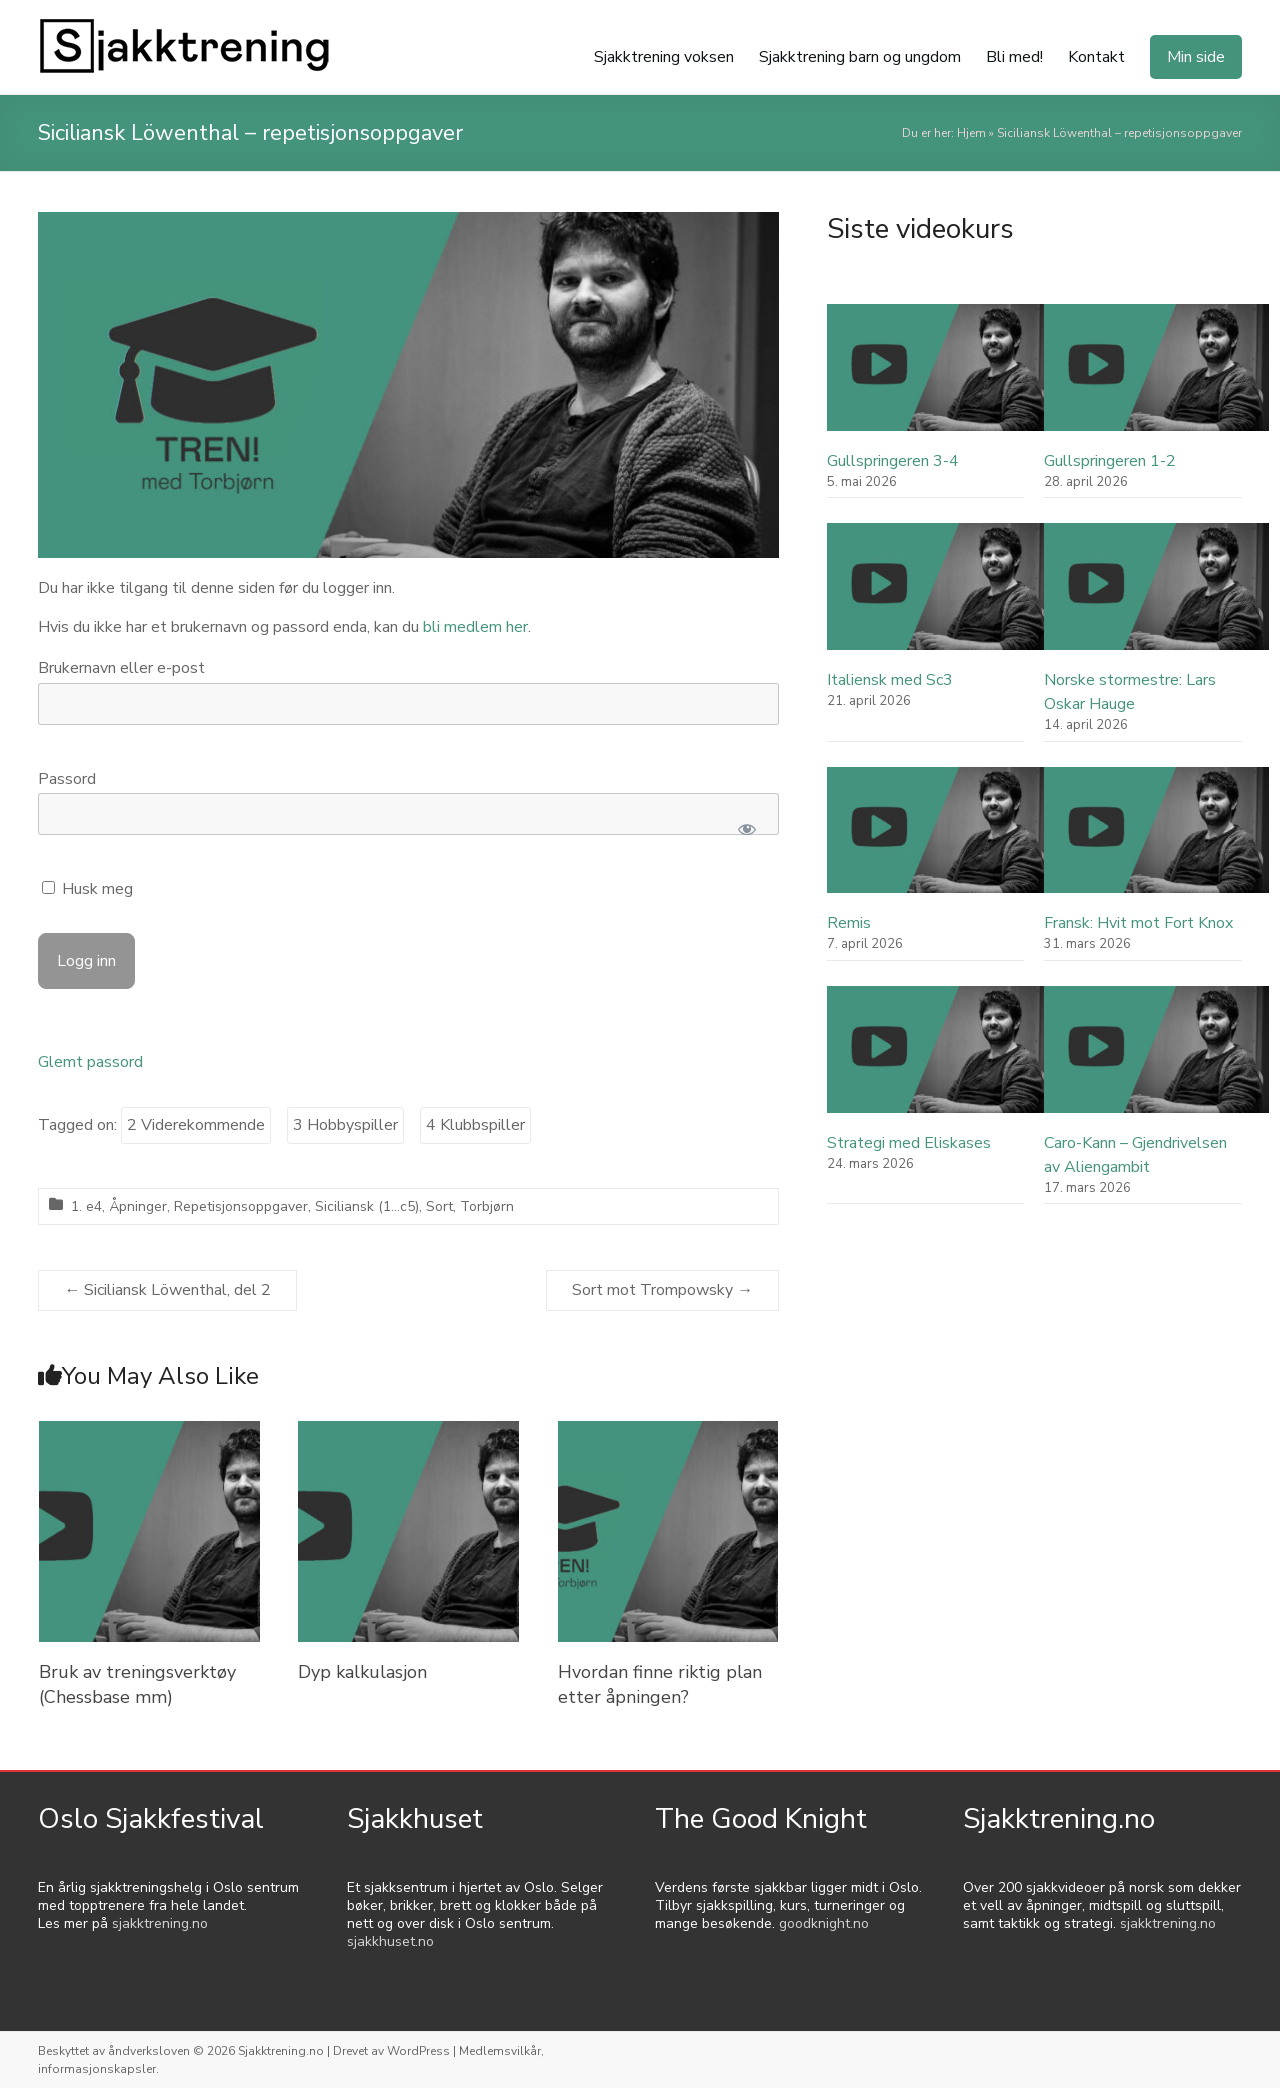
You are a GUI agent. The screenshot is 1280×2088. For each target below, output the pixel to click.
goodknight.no (824, 1923)
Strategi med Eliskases (909, 1143)
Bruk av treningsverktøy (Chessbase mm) (137, 1684)
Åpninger (138, 1206)
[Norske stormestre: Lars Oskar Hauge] (1156, 595)
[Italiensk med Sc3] (939, 595)
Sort (439, 1206)
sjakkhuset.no (390, 1941)
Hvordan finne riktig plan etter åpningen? (660, 1684)
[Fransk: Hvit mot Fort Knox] (1156, 839)
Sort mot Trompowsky (662, 1290)
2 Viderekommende (196, 1125)
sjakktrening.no (160, 1923)
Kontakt (1096, 57)
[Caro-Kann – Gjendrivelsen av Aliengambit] (1156, 1058)
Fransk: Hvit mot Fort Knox (1138, 923)
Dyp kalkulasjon (362, 1672)
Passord (67, 779)
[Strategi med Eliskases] (939, 1058)
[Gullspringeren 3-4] (939, 376)
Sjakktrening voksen (664, 57)
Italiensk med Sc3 (890, 680)
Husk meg (87, 889)
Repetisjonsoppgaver (241, 1206)
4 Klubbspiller (475, 1125)
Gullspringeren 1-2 (1110, 461)
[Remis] (939, 839)
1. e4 (86, 1206)
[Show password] (747, 829)
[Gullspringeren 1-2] (1156, 376)
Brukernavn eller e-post (121, 668)
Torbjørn (487, 1206)
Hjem (971, 133)
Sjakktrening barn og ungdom (860, 57)
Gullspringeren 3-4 (893, 461)
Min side (1196, 57)
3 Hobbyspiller (345, 1125)
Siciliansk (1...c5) (367, 1206)
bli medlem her (475, 627)
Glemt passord (90, 1062)
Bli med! (1014, 57)
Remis (849, 923)
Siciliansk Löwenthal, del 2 (167, 1290)
